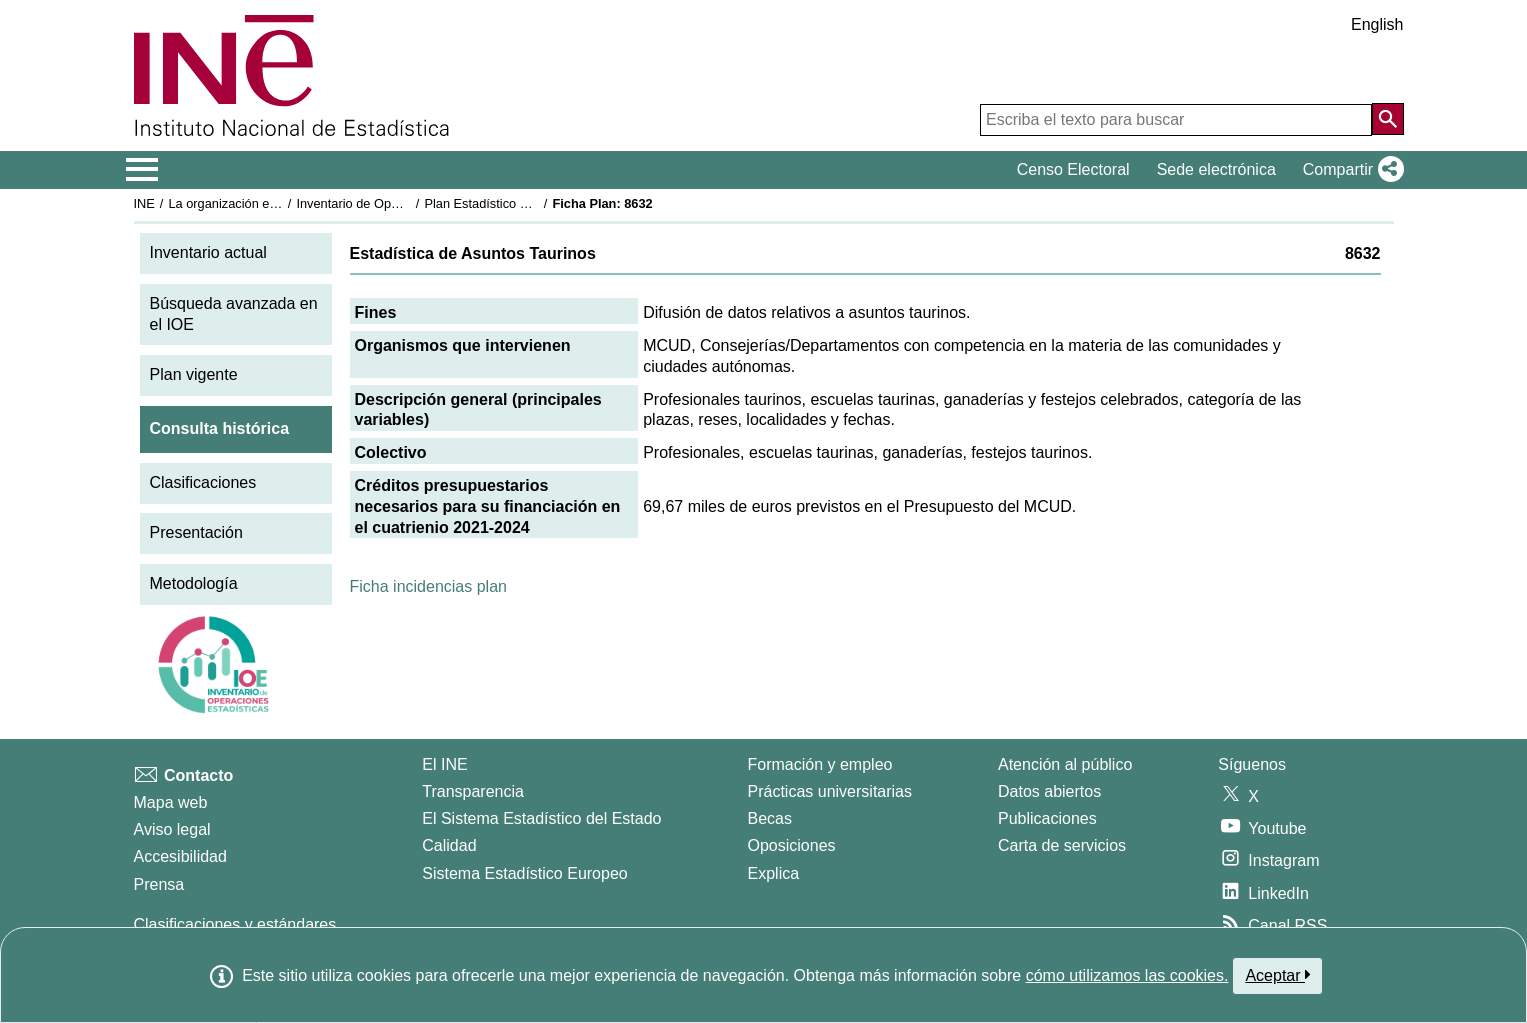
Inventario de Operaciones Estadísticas (407, 203)
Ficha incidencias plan (428, 586)
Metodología (194, 583)
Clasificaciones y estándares (235, 924)
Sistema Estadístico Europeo (524, 873)
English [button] (1377, 24)
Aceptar (1277, 975)
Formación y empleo (820, 764)
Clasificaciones (203, 482)
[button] (1349, 170)
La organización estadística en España (278, 203)
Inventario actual (208, 252)
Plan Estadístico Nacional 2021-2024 (529, 203)
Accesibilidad (180, 856)
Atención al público (1065, 764)
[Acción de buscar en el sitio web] (1388, 119)
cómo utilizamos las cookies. (1127, 975)
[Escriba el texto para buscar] (1176, 120)
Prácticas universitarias (830, 791)
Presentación (196, 532)
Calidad (449, 845)
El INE (444, 764)
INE (144, 203)
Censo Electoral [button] (1073, 169)
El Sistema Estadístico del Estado (541, 818)
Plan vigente (194, 374)
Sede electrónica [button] (1216, 169)
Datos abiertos (1049, 791)
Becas (770, 818)
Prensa (159, 884)
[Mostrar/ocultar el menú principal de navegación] (142, 170)
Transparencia (473, 791)
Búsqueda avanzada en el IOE (234, 314)
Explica (774, 873)
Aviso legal (172, 829)
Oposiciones (792, 845)
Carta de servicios (1062, 845)
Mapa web (171, 802)
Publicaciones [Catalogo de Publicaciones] (1047, 818)
